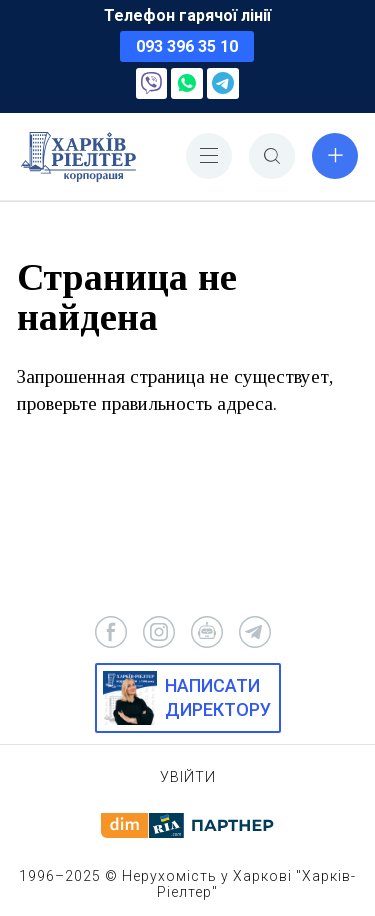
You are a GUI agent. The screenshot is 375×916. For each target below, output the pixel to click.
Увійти (188, 777)
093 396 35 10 (187, 46)
